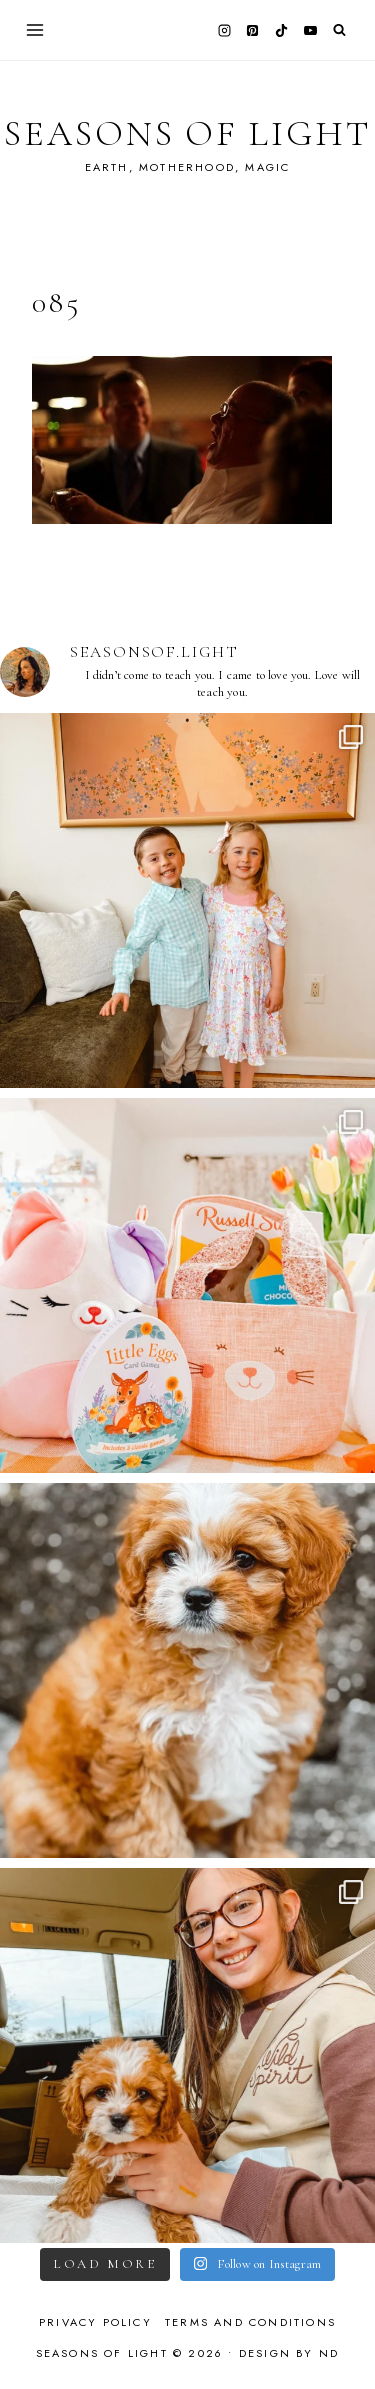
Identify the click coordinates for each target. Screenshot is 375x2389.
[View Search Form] (339, 30)
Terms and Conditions (250, 2322)
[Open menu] (35, 29)
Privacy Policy (95, 2322)
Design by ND (289, 2353)
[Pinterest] (253, 30)
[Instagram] (224, 30)
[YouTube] (310, 30)
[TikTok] (282, 30)
